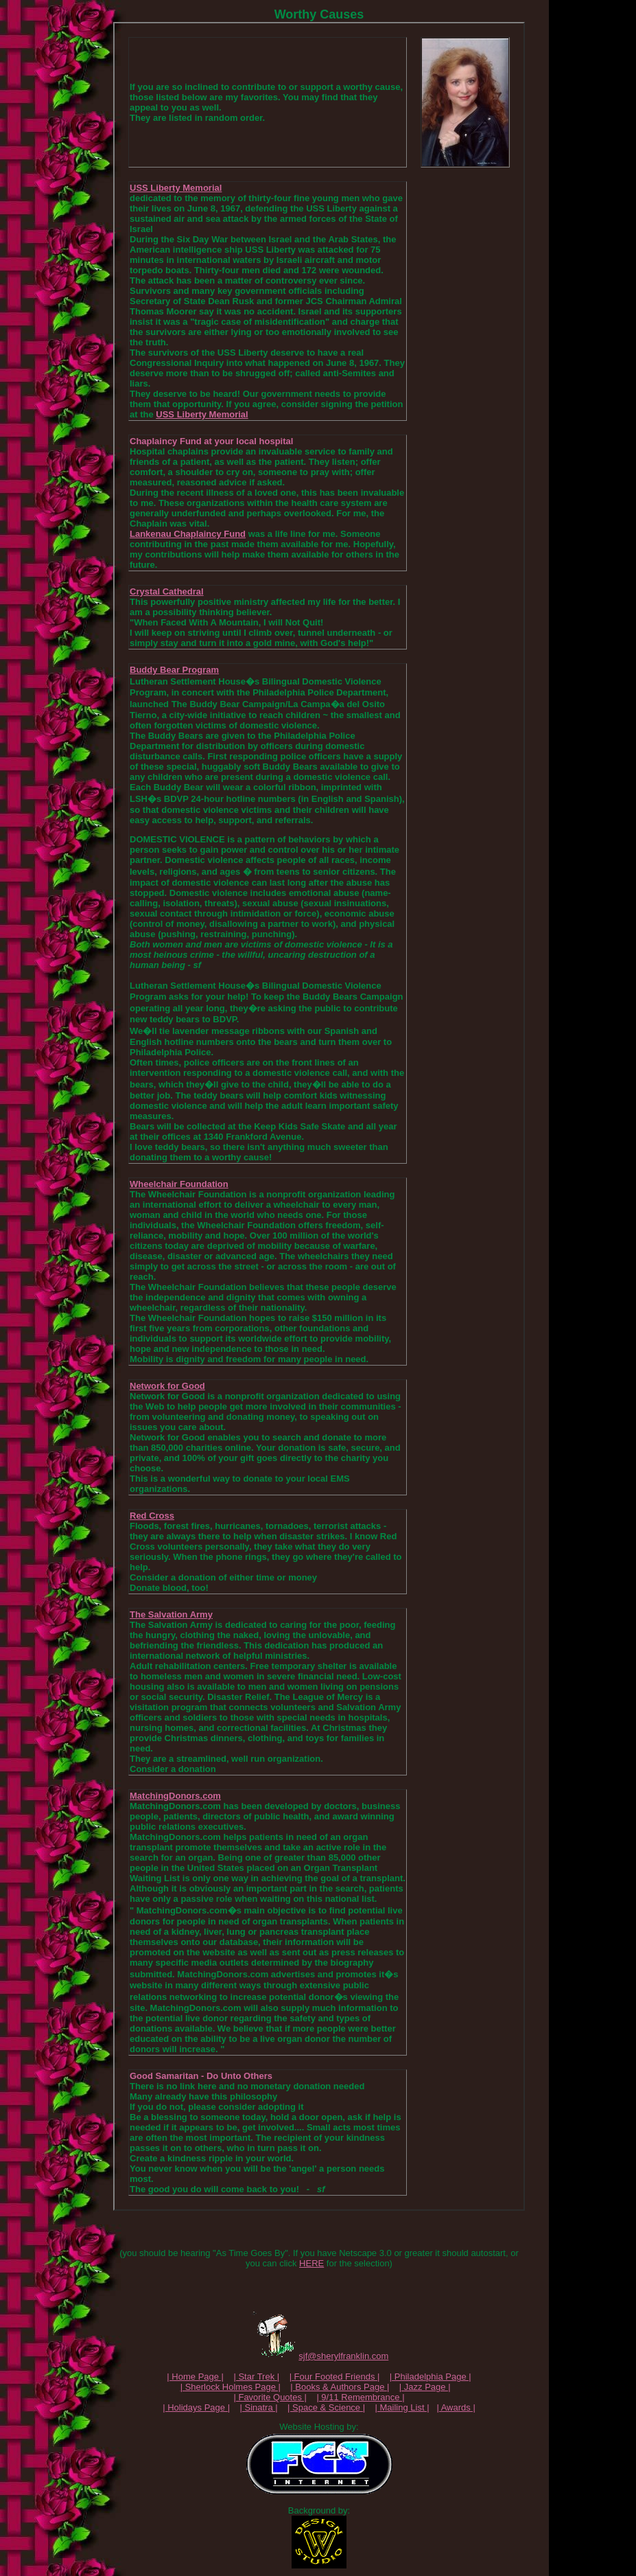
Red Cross (152, 1515)
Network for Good (167, 1386)
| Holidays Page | (196, 2407)
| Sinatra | (258, 2407)
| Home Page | (195, 2376)
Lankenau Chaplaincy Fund (188, 534)
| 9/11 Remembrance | (360, 2397)
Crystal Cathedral (167, 591)
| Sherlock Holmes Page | (230, 2387)
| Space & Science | (326, 2407)
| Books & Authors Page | (339, 2387)
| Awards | (455, 2407)
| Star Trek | (256, 2376)
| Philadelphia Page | (430, 2376)
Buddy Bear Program (174, 670)
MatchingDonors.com (175, 1796)
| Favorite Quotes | (269, 2397)
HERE (311, 2263)
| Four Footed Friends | (335, 2376)
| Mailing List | (402, 2407)
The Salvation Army (171, 1614)
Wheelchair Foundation (179, 1184)
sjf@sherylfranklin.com (343, 2356)
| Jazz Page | (425, 2387)
